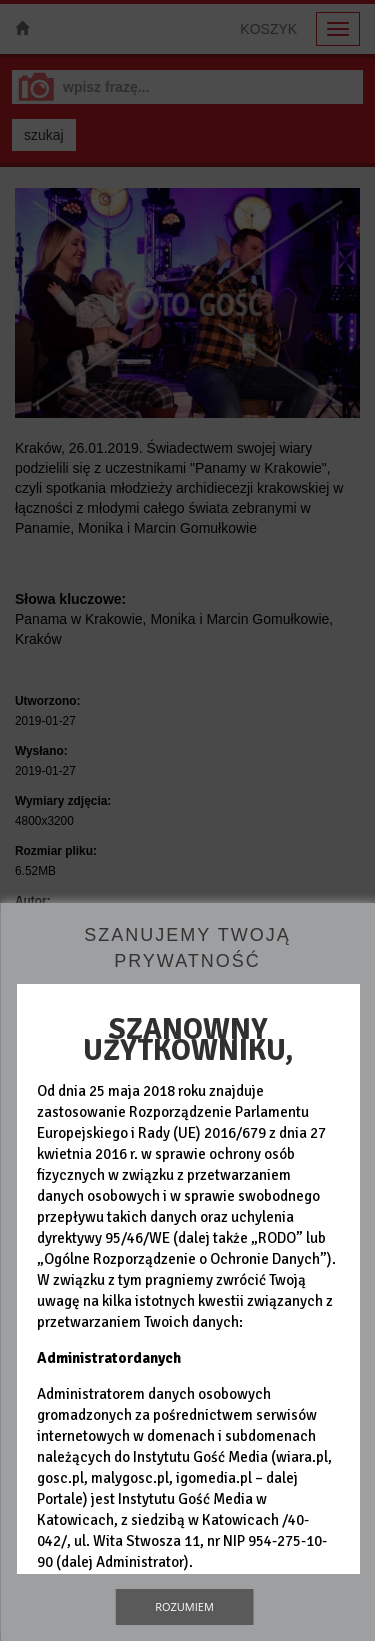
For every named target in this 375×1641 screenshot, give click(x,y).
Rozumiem (184, 1606)
